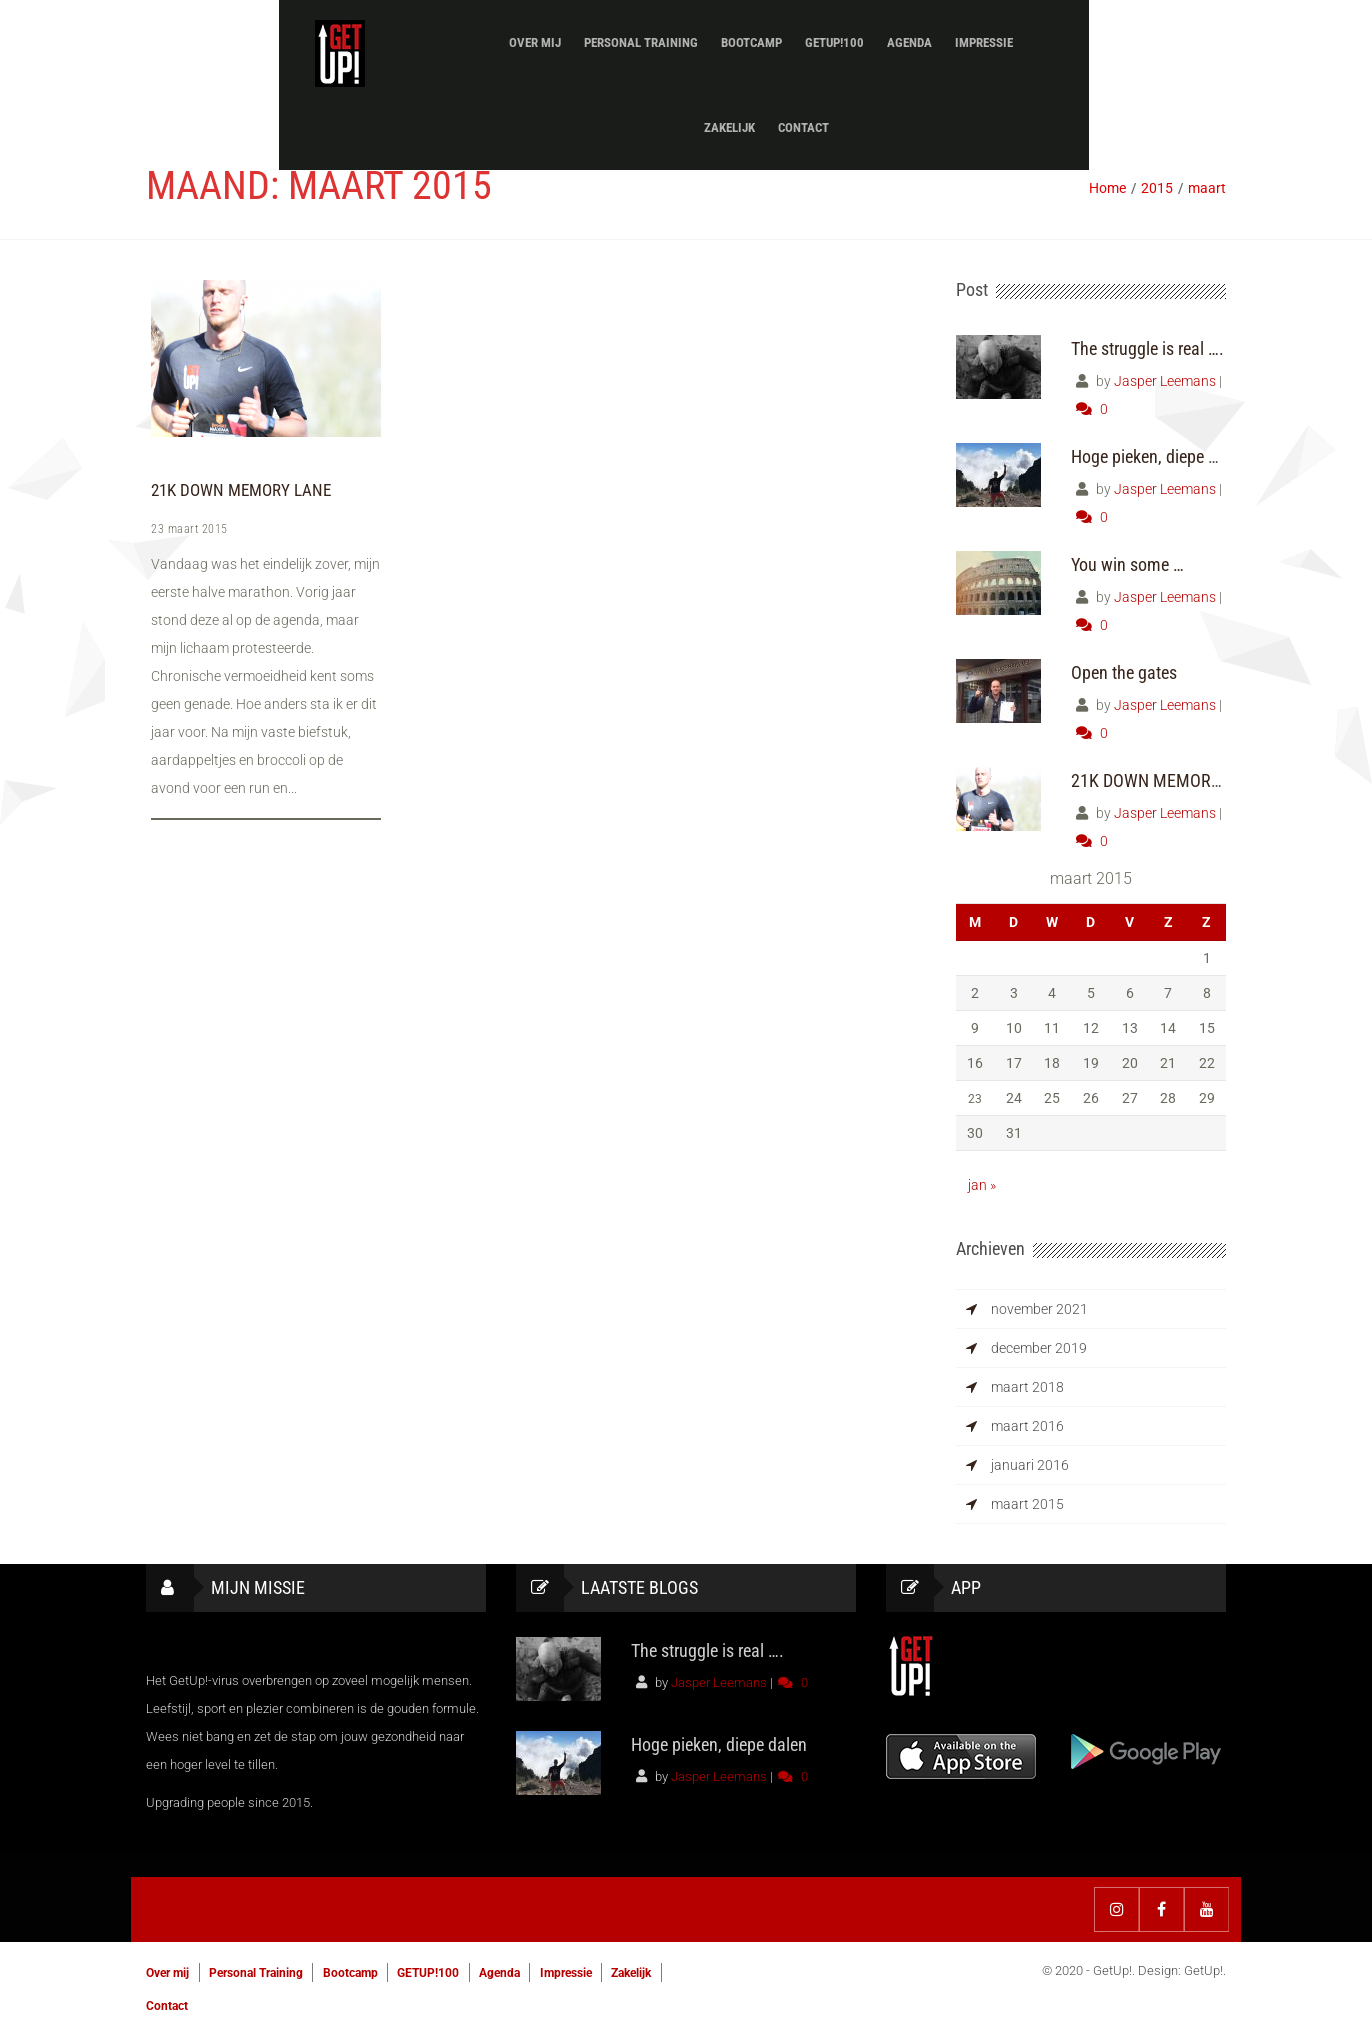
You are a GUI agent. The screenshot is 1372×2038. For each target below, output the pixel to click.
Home (1107, 188)
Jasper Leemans (1165, 381)
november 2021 (1039, 1309)
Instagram (1116, 1909)
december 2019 (1039, 1348)
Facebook (1161, 1909)
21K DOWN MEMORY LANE (237, 490)
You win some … (1127, 564)
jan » (982, 1185)
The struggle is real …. (1147, 348)
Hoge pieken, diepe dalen (1159, 456)
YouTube (1206, 1909)
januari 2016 (1030, 1465)
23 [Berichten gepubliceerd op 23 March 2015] (975, 1098)
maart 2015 (1027, 1504)
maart (1207, 188)
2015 (1157, 188)
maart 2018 (1027, 1387)
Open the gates (1124, 672)
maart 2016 (1027, 1426)
